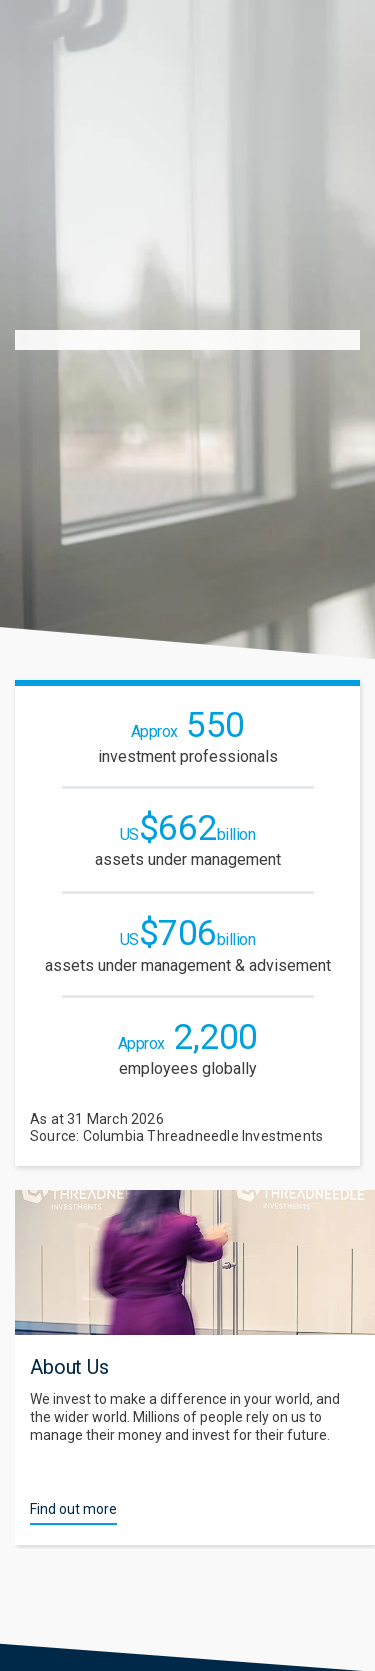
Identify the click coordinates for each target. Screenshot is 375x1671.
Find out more (73, 1509)
